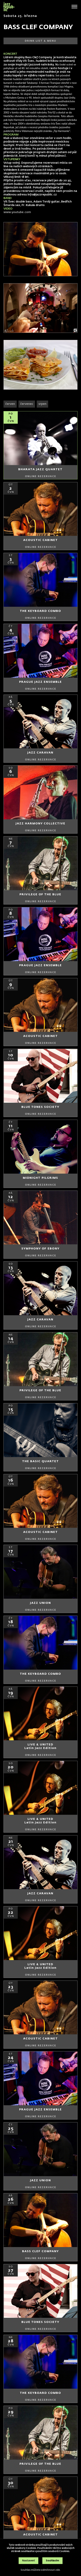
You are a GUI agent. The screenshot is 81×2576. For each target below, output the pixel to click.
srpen (42, 404)
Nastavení (28, 2560)
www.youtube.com (18, 212)
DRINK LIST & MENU (40, 41)
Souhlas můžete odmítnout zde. (40, 2570)
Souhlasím (52, 2560)
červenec (26, 404)
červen (10, 404)
